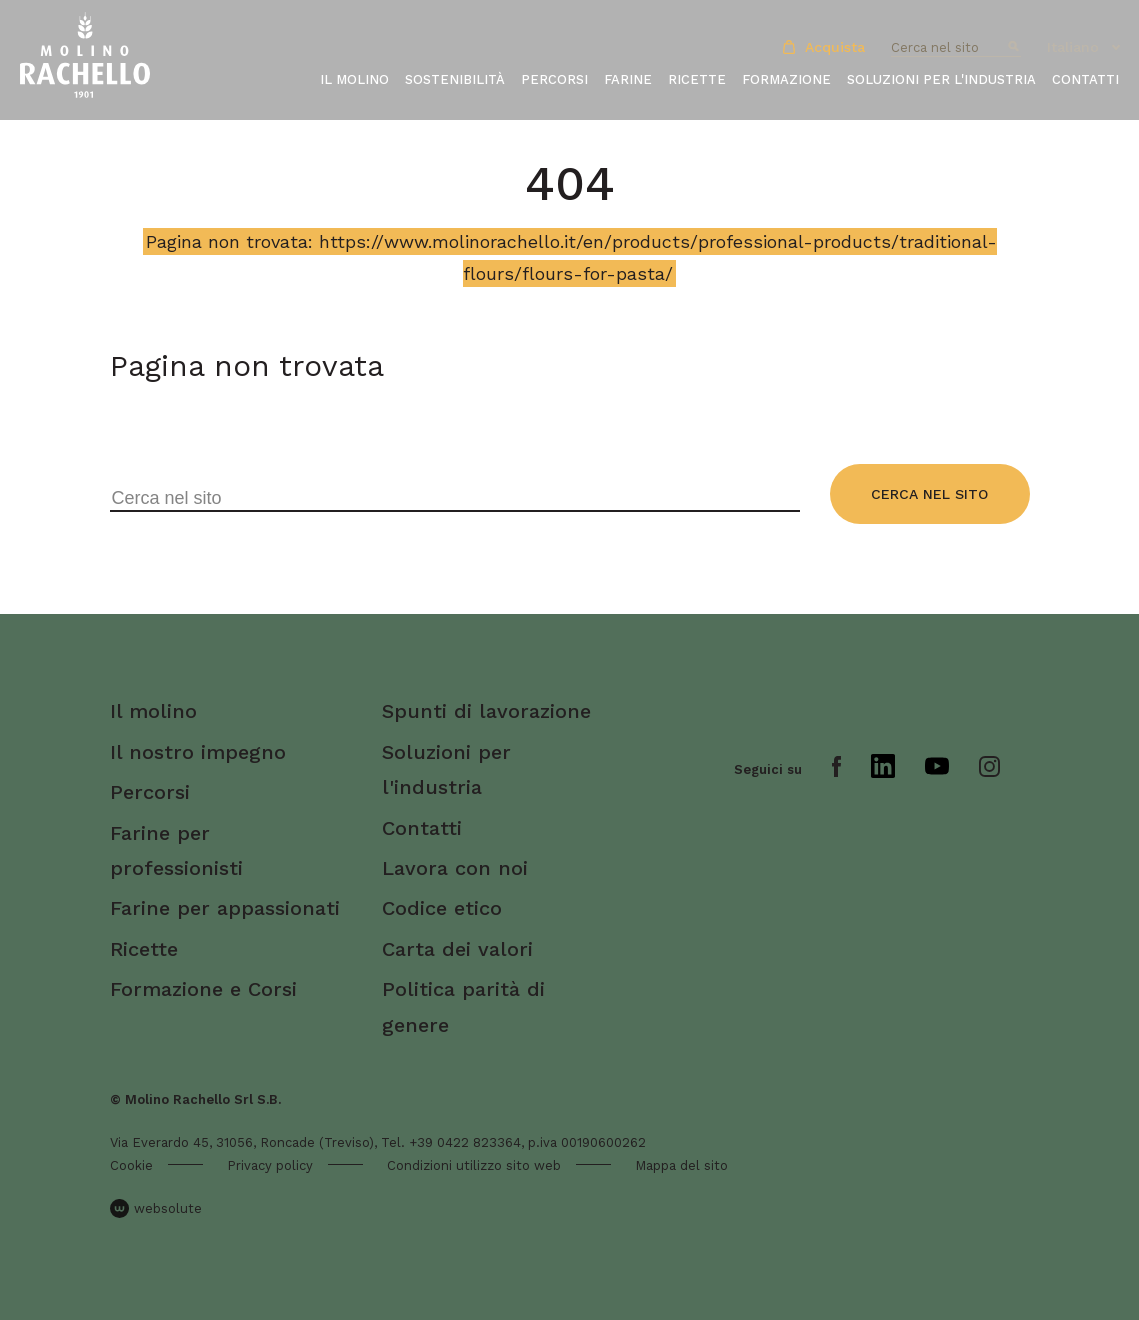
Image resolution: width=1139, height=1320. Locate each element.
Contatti (1085, 79)
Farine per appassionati (225, 908)
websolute (156, 1209)
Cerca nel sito (929, 494)
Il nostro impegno (198, 752)
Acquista (824, 47)
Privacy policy (270, 1165)
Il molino (354, 79)
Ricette (697, 79)
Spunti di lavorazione (486, 711)
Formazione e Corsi (203, 989)
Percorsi (554, 79)
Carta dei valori (457, 949)
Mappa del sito (681, 1165)
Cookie (131, 1165)
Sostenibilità (455, 79)
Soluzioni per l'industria (941, 79)
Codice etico (442, 908)
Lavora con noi (455, 868)
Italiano (1073, 47)
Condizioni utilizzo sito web (474, 1165)
